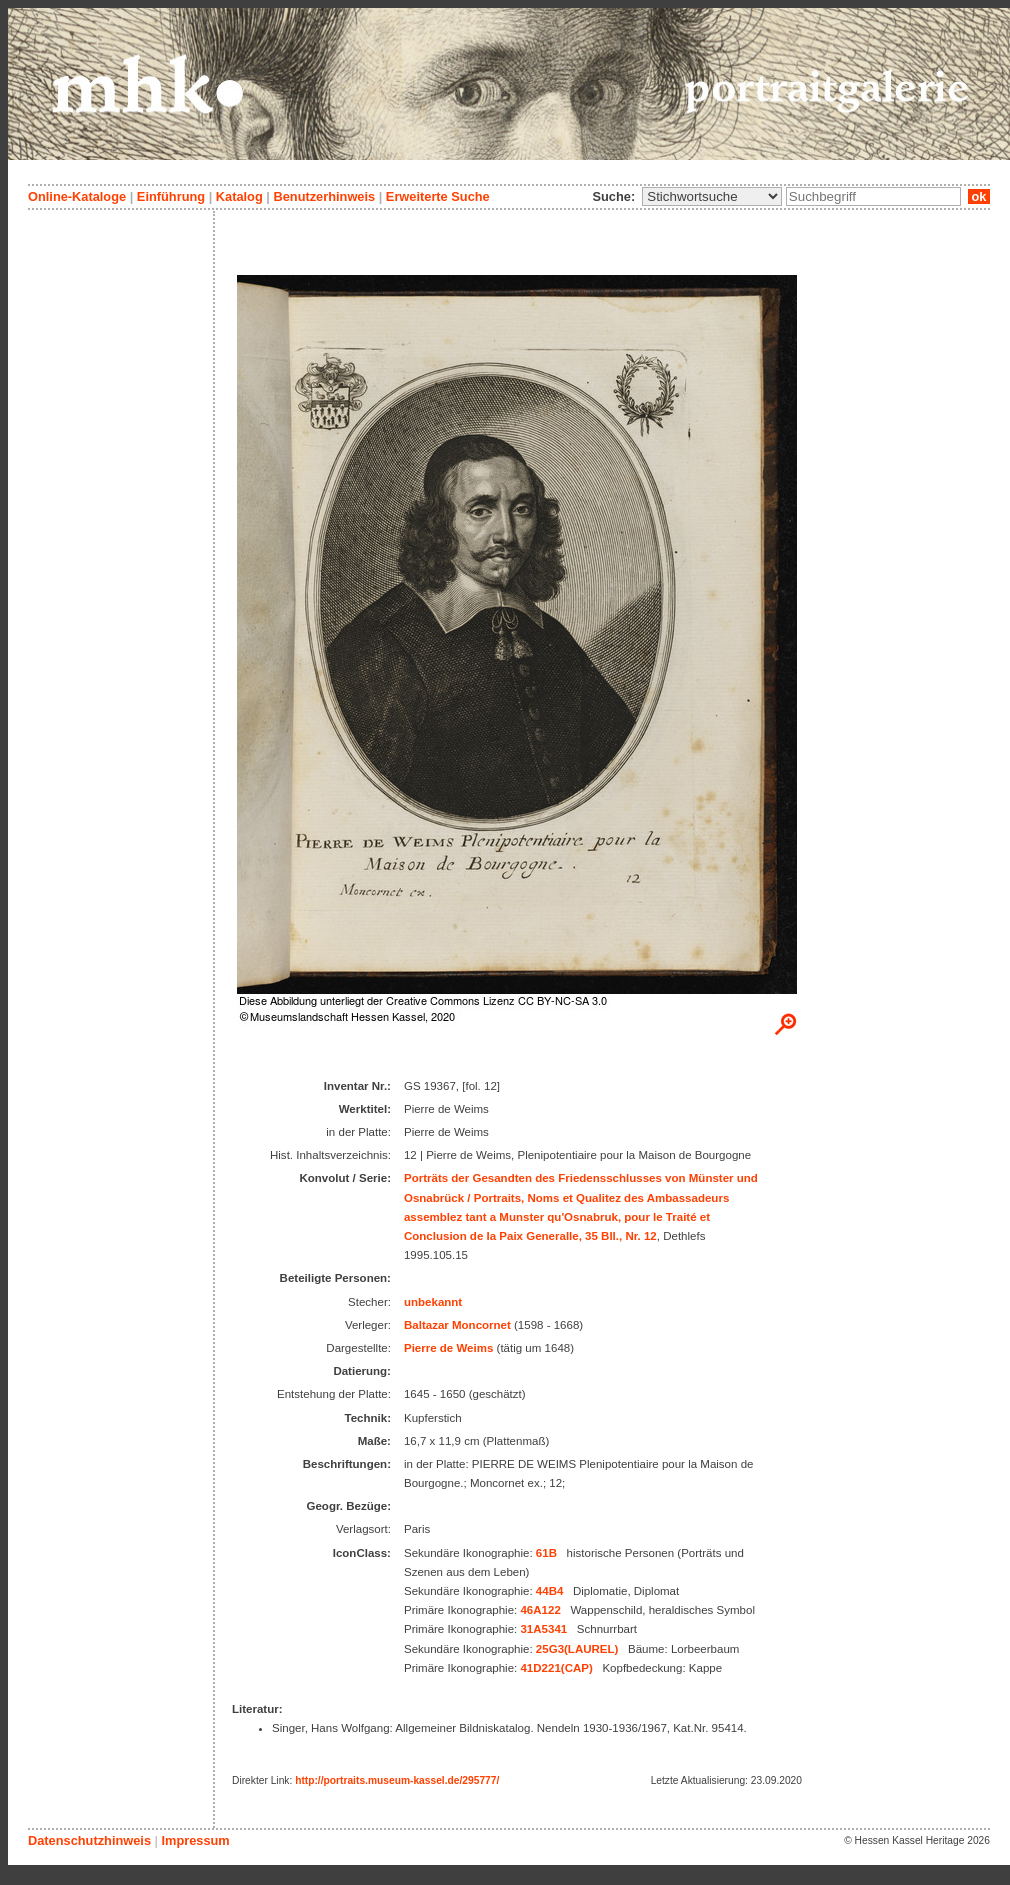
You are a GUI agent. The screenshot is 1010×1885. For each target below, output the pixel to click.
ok (979, 196)
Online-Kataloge (77, 196)
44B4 (550, 1591)
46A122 (540, 1610)
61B (546, 1553)
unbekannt (433, 1302)
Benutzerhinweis (324, 196)
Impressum (195, 1840)
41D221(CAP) (556, 1668)
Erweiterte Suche (438, 196)
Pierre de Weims (448, 1348)
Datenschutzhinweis (89, 1840)
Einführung (171, 196)
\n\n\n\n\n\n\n (712, 196)
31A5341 (543, 1629)
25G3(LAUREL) (577, 1649)
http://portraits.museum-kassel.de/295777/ (397, 1780)
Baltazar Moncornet (457, 1325)
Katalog (239, 196)
